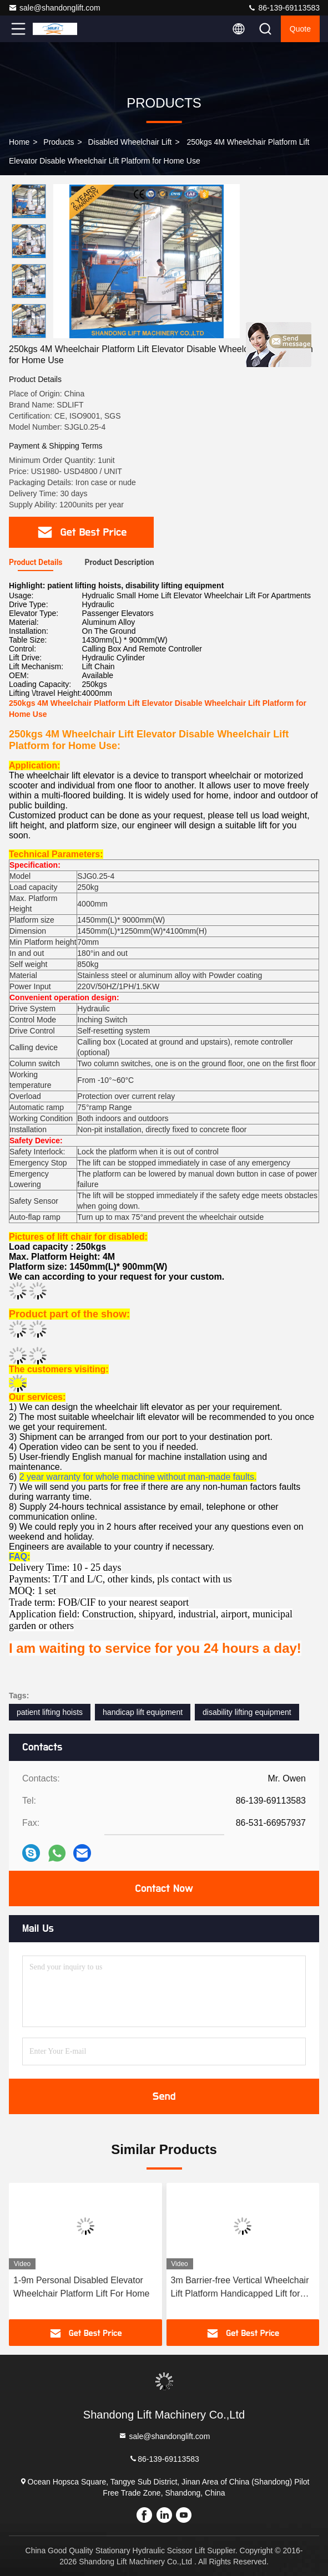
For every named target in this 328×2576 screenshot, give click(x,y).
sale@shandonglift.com (54, 7)
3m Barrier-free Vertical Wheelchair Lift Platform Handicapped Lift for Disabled (240, 2287)
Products (58, 142)
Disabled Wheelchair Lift (130, 142)
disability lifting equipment (247, 1712)
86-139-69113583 (284, 7)
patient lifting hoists (50, 1712)
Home (19, 142)
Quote (300, 28)
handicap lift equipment (143, 1712)
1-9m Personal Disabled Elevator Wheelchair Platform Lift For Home (81, 2286)
